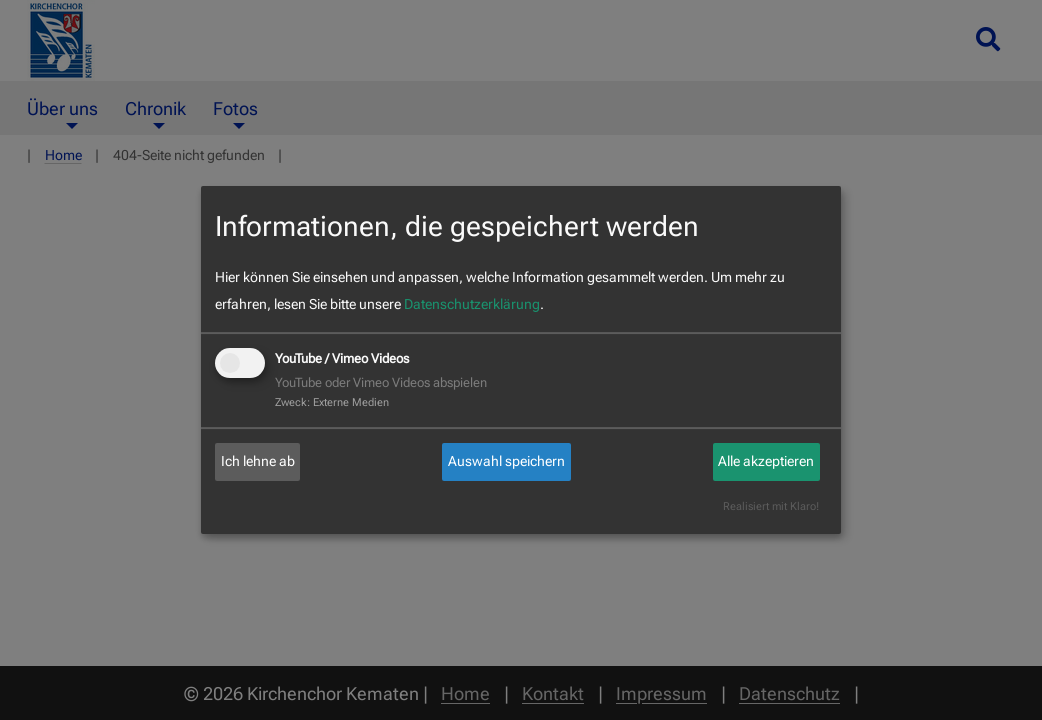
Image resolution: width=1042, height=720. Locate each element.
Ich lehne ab (258, 461)
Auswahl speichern (506, 461)
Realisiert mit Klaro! (771, 506)
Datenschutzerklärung (472, 304)
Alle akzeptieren (766, 461)
